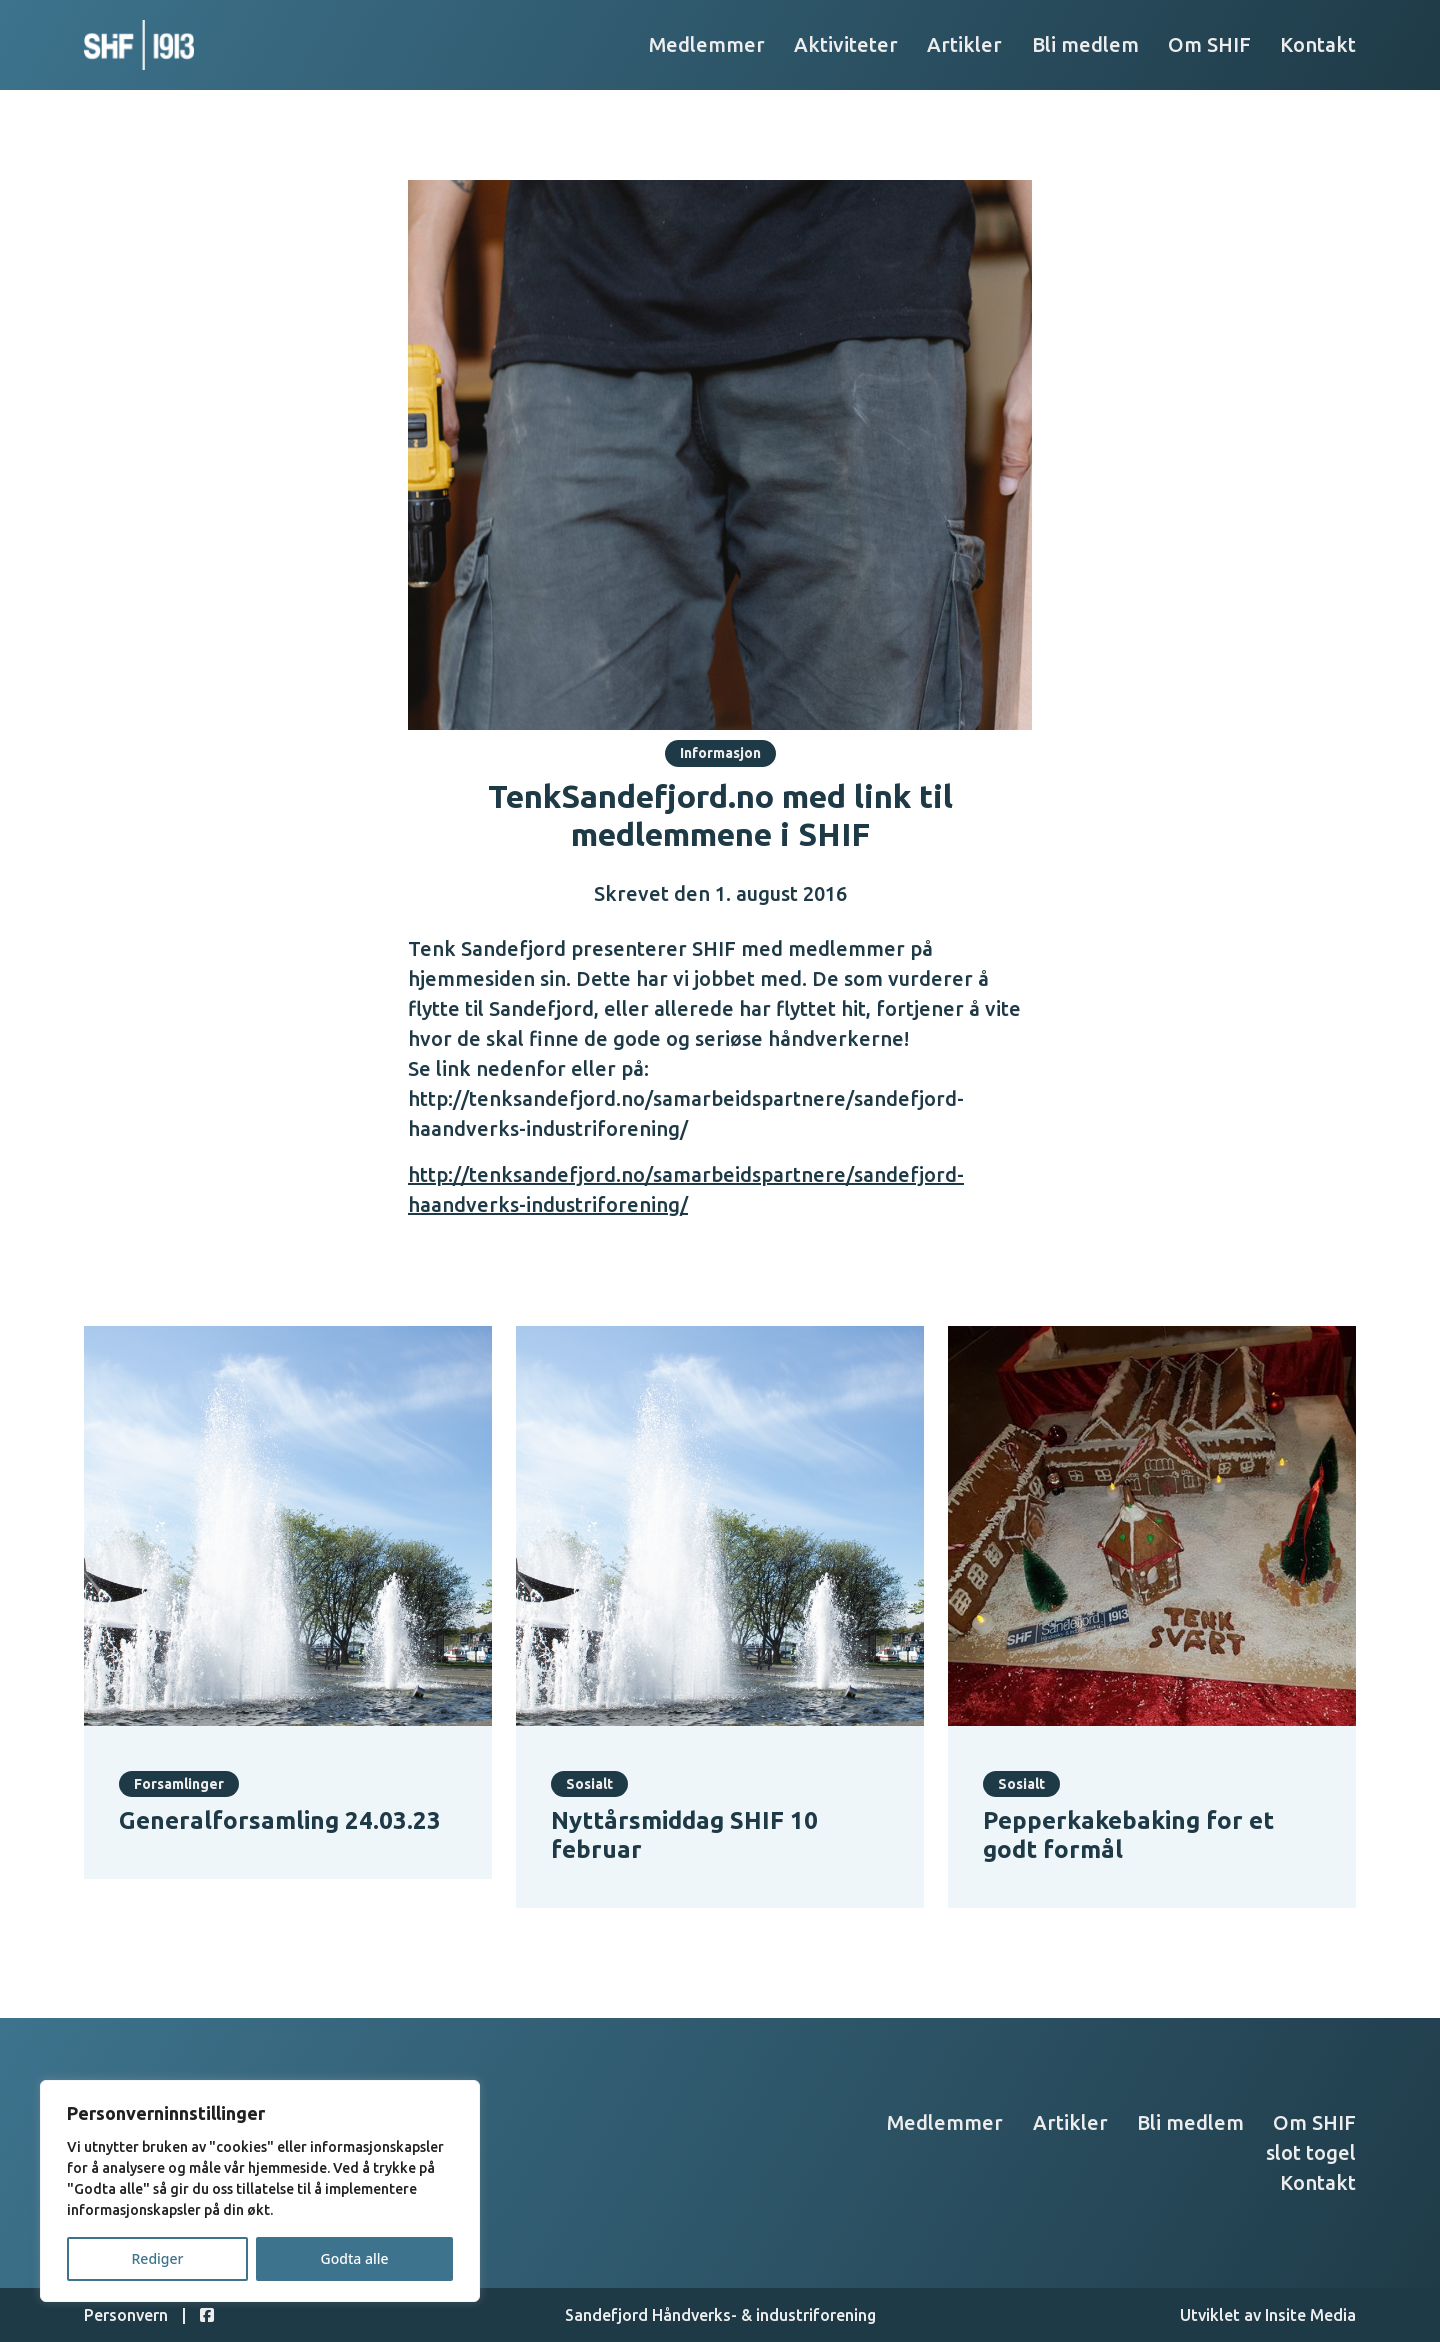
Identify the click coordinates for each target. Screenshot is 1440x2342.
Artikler (964, 44)
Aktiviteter (846, 44)
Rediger (158, 2258)
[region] (260, 2191)
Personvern (126, 2315)
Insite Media (1310, 2315)
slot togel (1311, 2152)
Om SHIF (1209, 44)
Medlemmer (707, 44)
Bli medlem (1085, 44)
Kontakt (1318, 44)
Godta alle (354, 2258)
